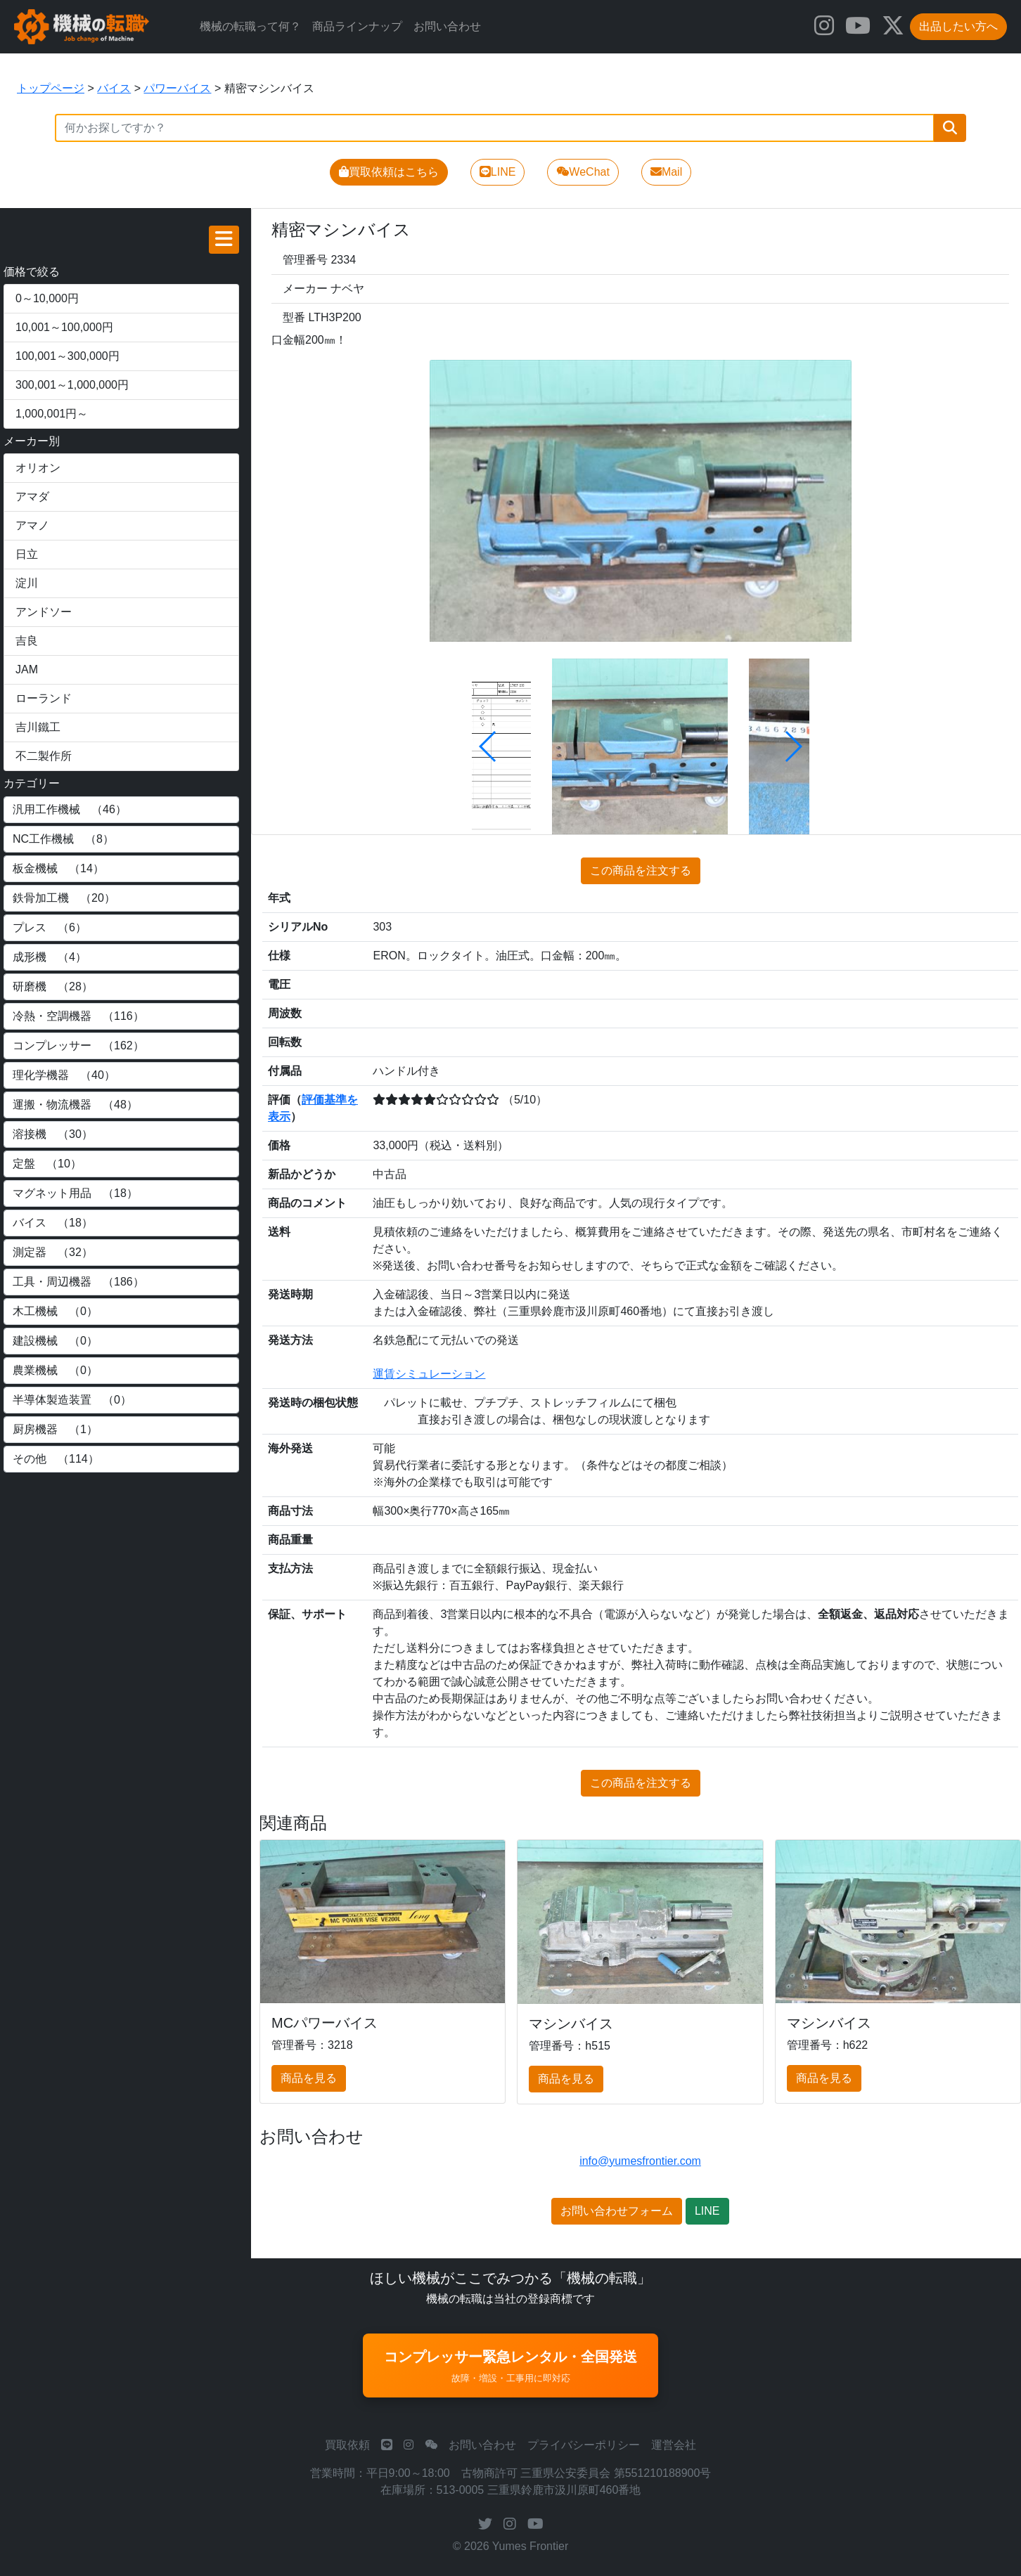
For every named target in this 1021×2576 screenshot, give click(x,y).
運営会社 (673, 2445)
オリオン (37, 468)
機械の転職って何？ (250, 26)
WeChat (583, 172)
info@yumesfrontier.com (640, 2161)
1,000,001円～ (51, 414)
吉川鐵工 (37, 727)
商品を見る (309, 2078)
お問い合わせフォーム (616, 2211)
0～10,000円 (47, 298)
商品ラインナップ (357, 26)
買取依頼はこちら (389, 172)
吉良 (26, 641)
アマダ (32, 497)
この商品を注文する (640, 870)
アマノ (32, 525)
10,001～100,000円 (64, 327)
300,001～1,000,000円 (72, 385)
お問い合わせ (447, 26)
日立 (26, 554)
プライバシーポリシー (583, 2445)
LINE (498, 172)
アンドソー (43, 612)
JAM (26, 669)
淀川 (26, 583)
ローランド (43, 698)
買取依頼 (347, 2445)
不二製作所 (43, 756)
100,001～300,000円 (67, 356)
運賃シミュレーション (429, 1374)
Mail (666, 172)
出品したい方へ (958, 26)
